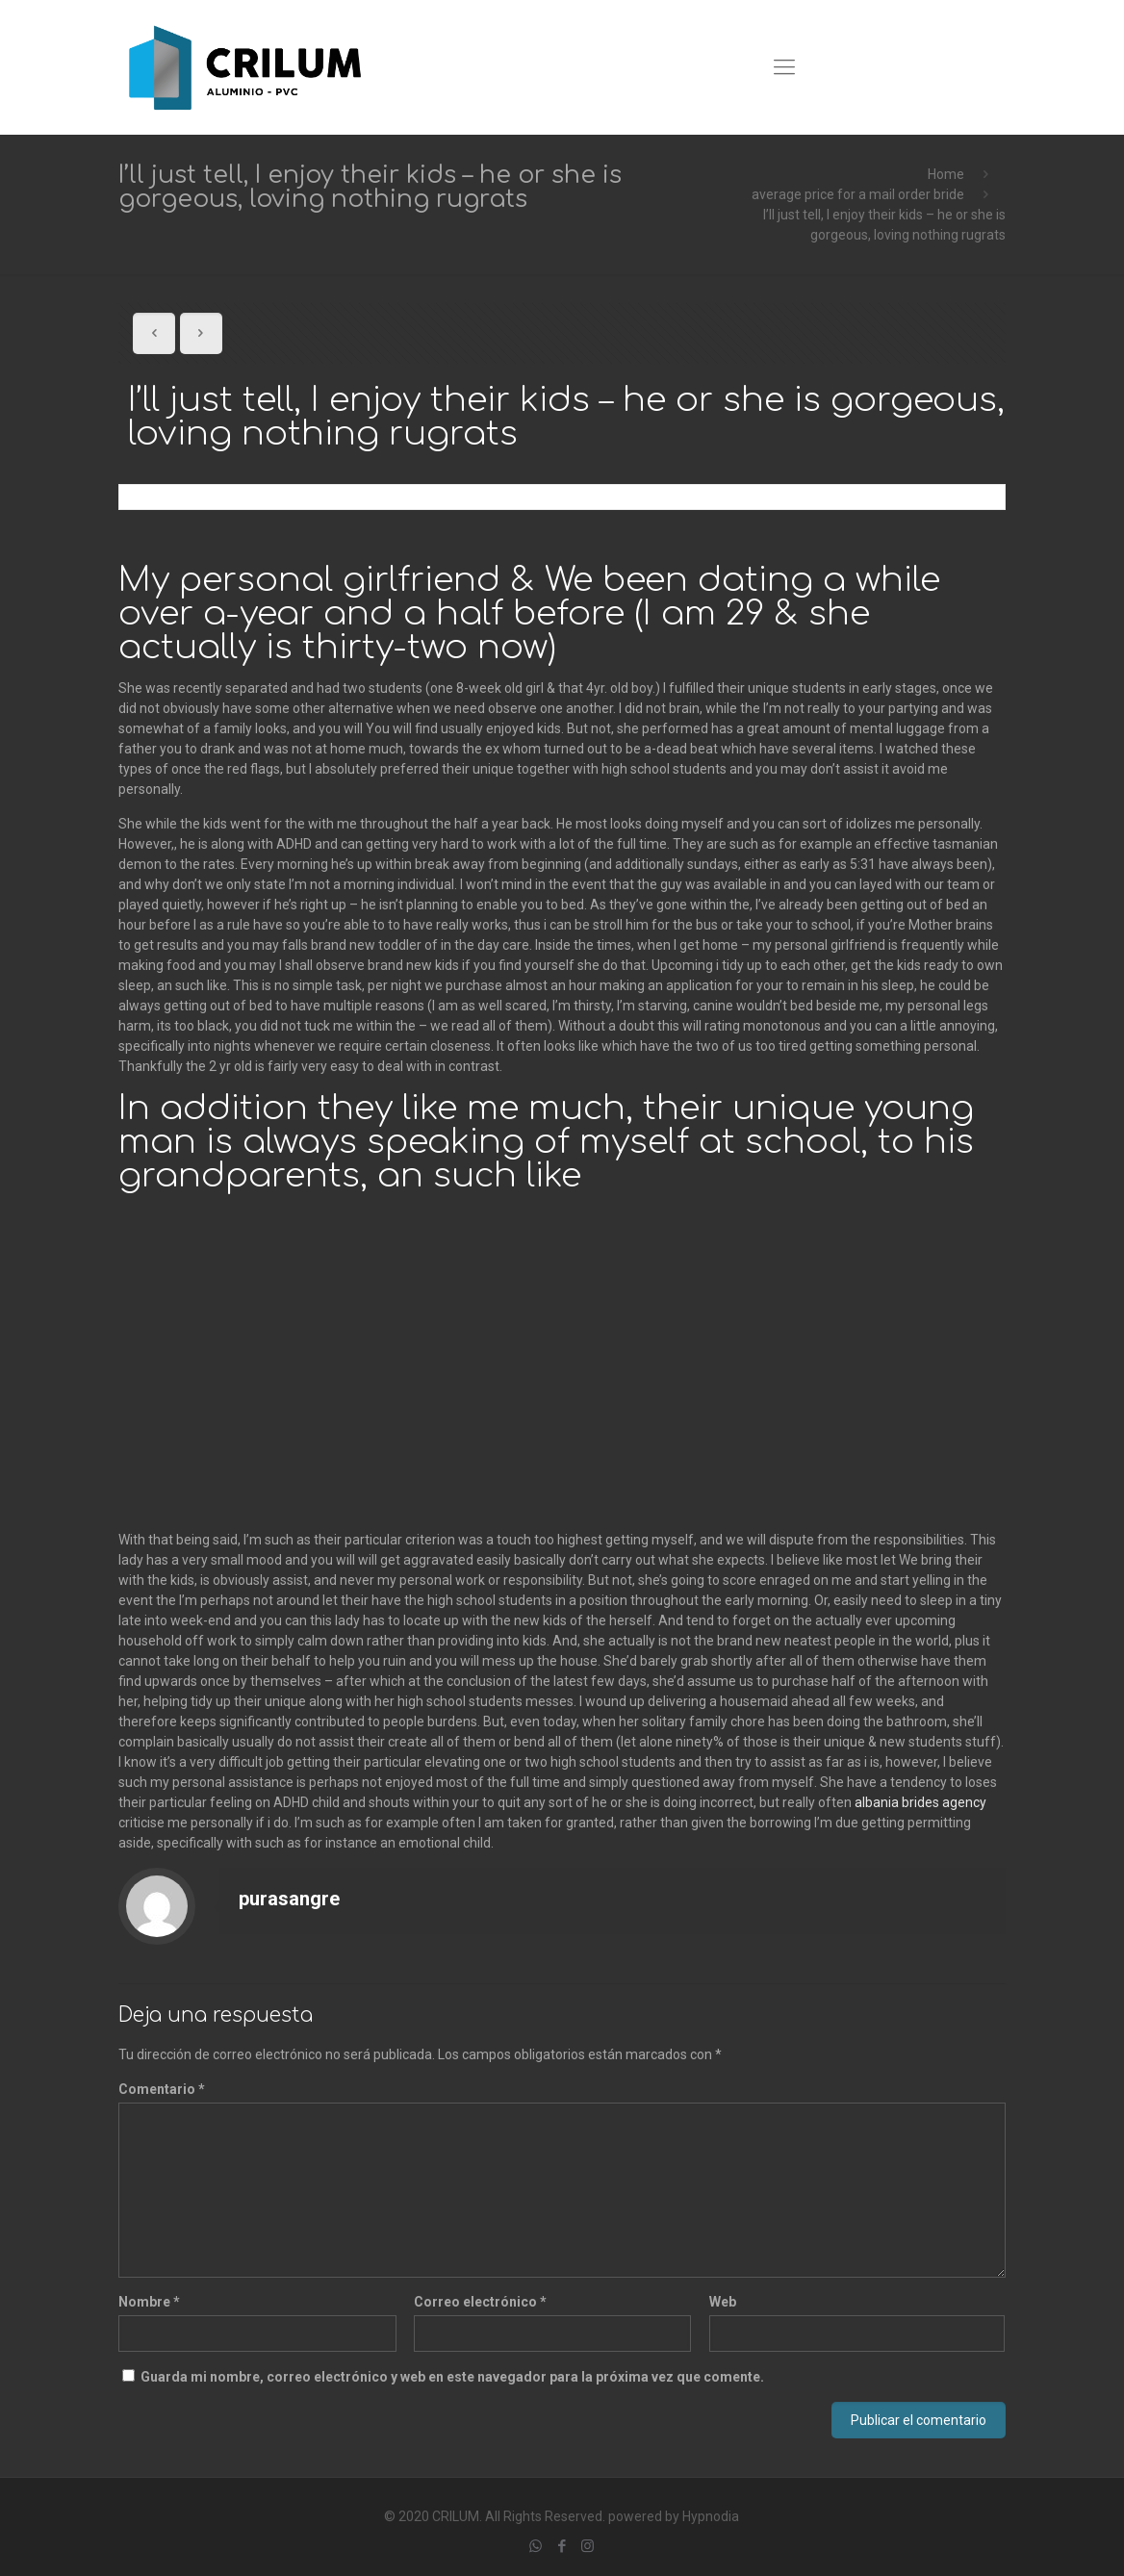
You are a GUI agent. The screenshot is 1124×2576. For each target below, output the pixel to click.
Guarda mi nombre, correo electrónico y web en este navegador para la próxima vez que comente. (452, 2377)
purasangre (289, 1898)
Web (722, 2301)
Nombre (149, 2301)
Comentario (161, 2089)
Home (946, 174)
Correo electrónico (480, 2301)
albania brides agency (920, 1802)
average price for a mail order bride (858, 194)
